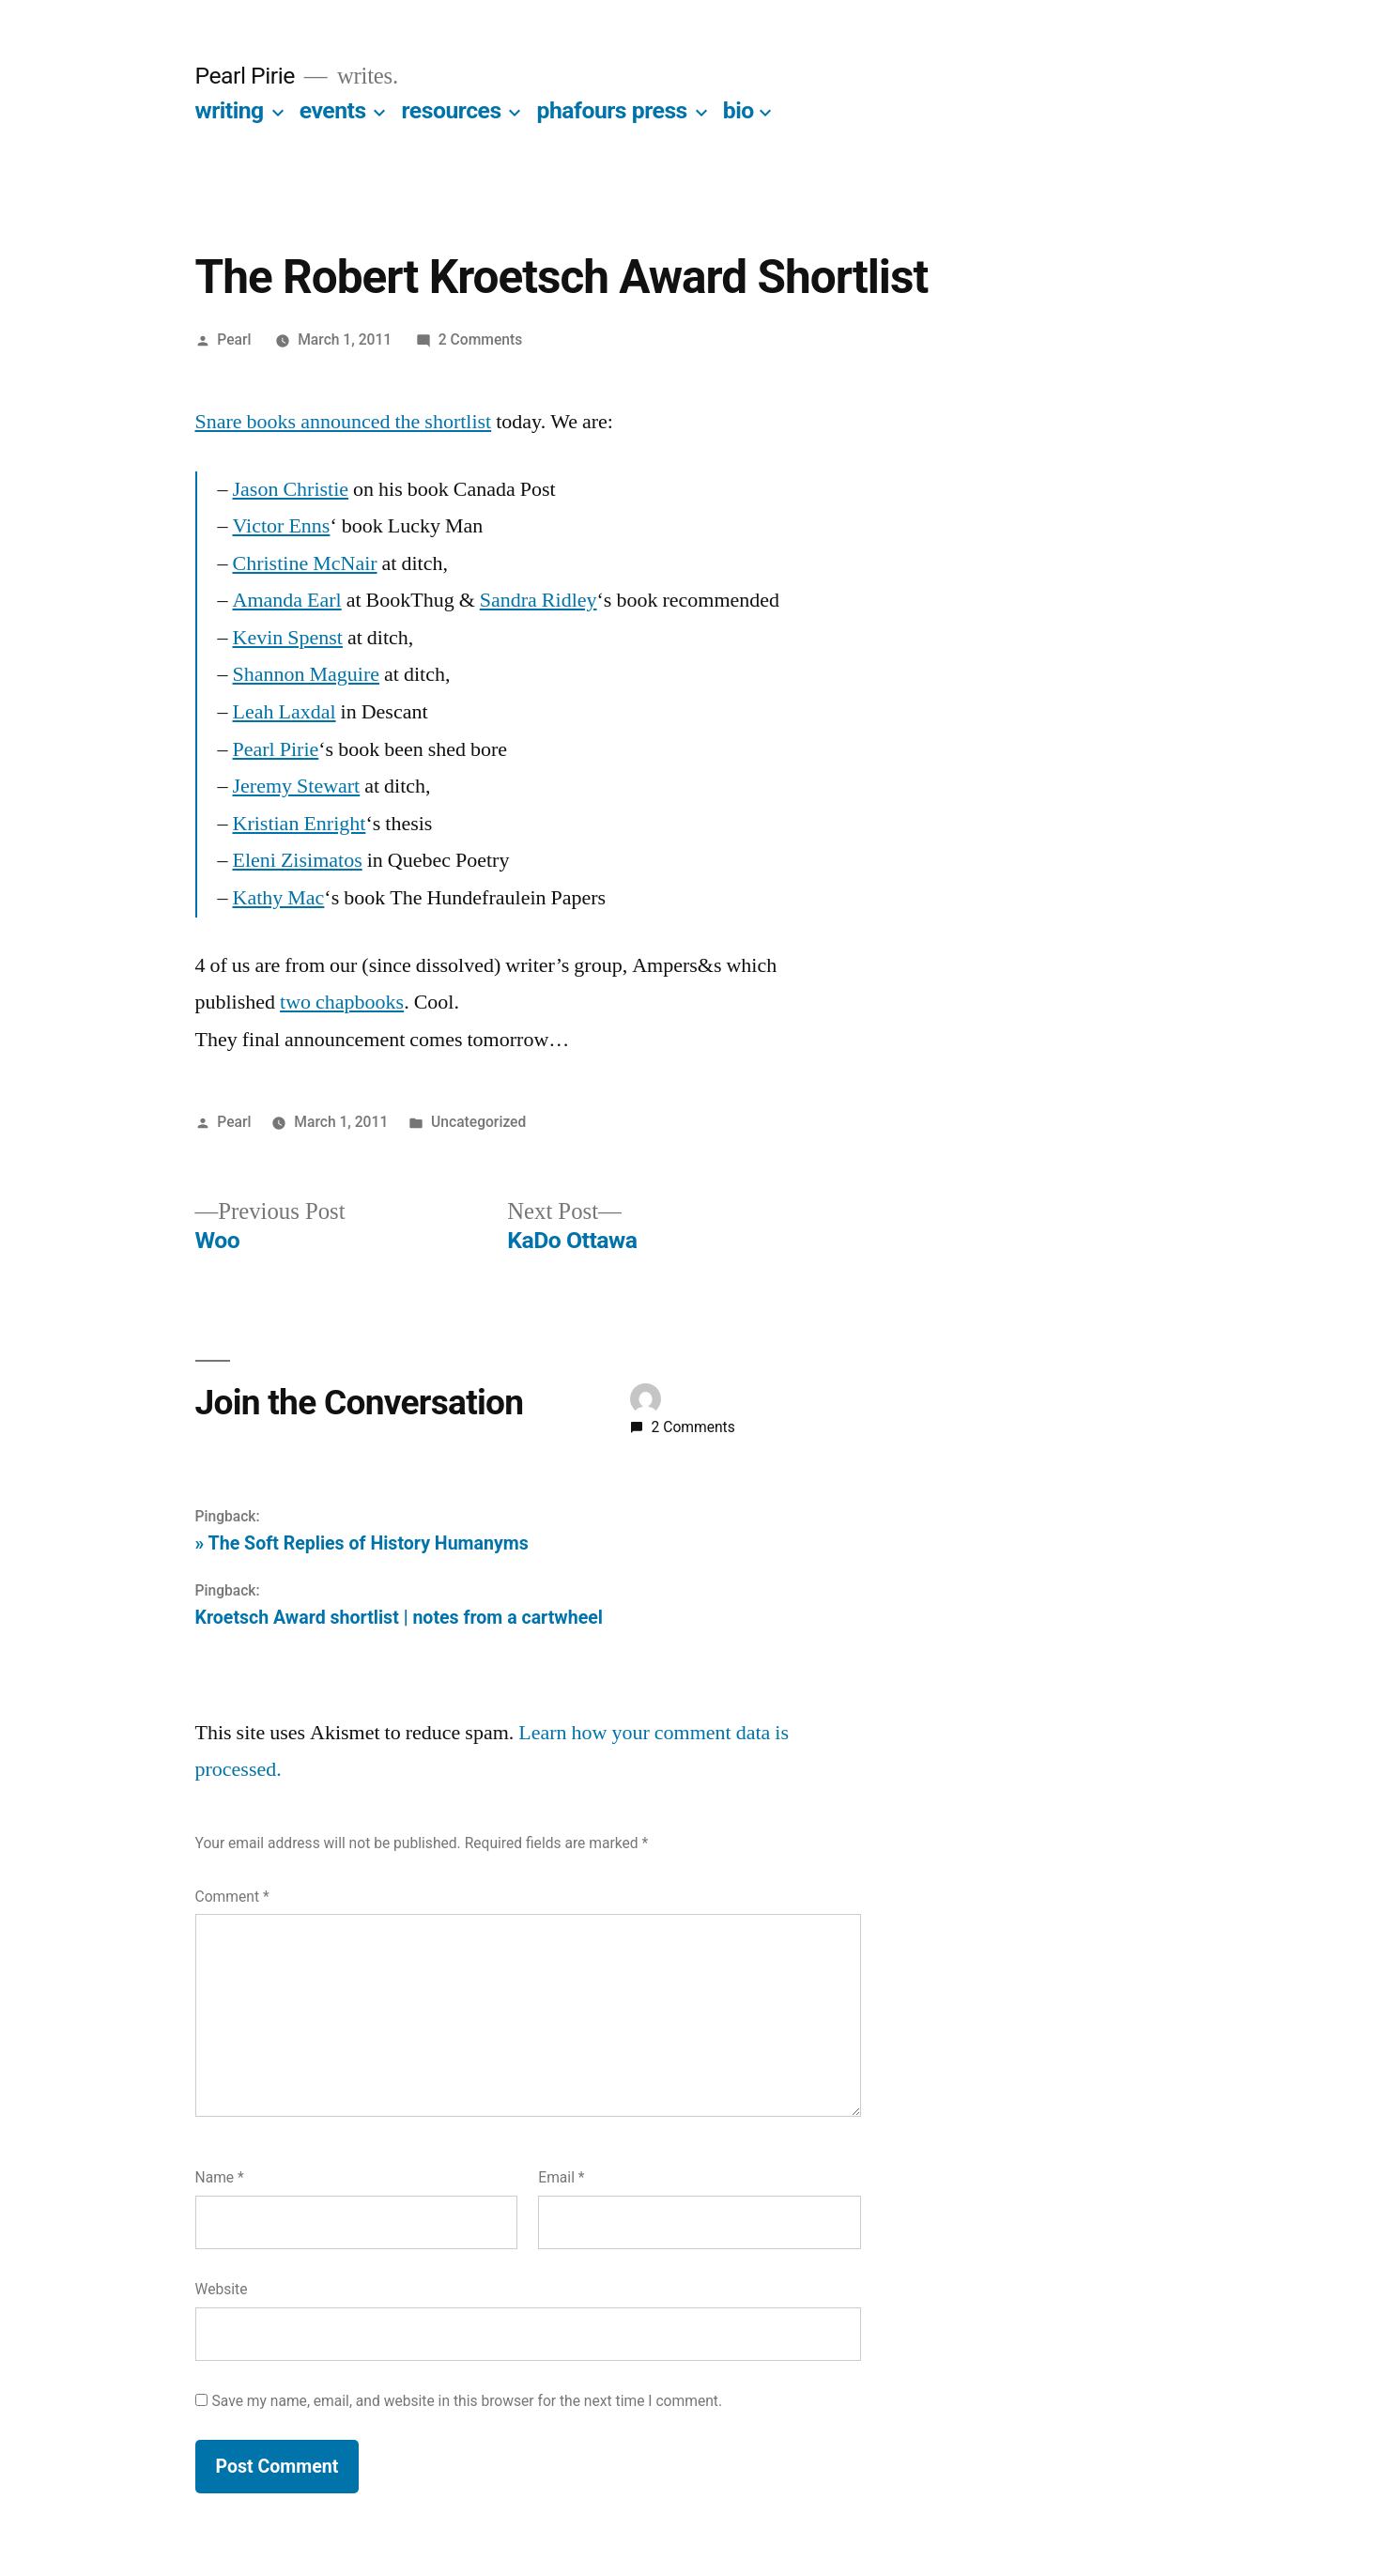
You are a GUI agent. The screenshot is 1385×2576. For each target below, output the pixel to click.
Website (221, 2289)
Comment (232, 1896)
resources (451, 110)
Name (219, 2177)
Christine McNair (305, 563)
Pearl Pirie (245, 75)
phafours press (612, 110)
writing (229, 110)
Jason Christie (291, 489)
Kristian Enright (299, 823)
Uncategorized (478, 1122)
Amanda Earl (287, 600)
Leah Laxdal (284, 712)
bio (738, 110)
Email (561, 2177)
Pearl (234, 339)
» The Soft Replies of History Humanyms (362, 1543)
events (333, 110)
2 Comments (480, 339)
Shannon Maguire (306, 674)
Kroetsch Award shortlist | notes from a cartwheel (399, 1617)
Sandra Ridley (538, 600)
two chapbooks (342, 1002)
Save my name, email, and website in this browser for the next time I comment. (467, 2401)
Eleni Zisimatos (297, 860)
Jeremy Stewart (297, 786)
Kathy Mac (279, 898)
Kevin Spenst (288, 638)
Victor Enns (282, 526)
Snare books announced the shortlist (343, 422)
